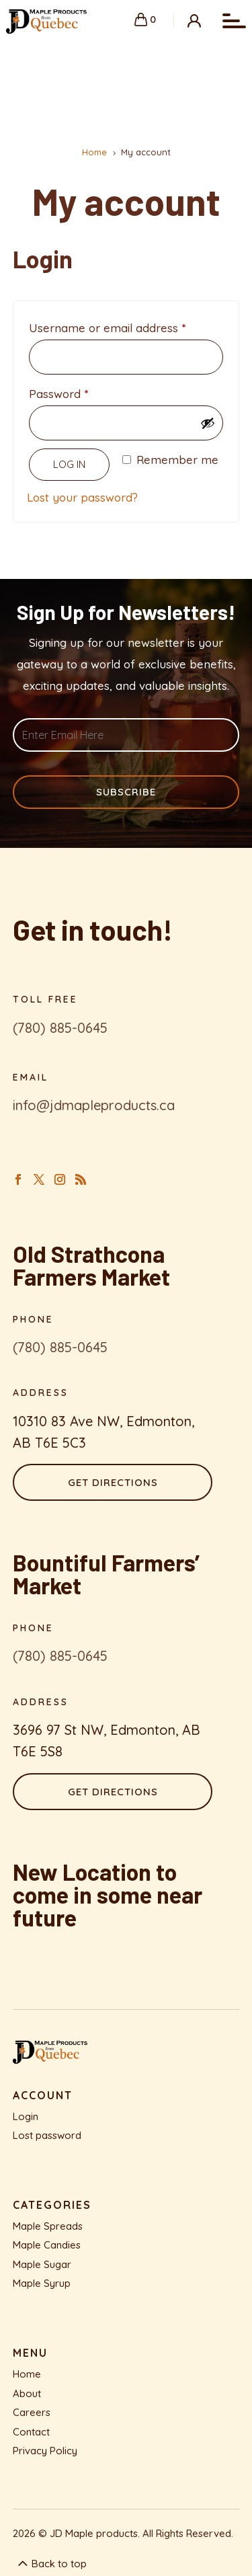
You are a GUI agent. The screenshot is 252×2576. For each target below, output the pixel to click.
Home (27, 2374)
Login (25, 2116)
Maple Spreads (48, 2226)
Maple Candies (47, 2244)
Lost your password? (82, 497)
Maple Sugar (42, 2264)
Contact (31, 2431)
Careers (31, 2412)
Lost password (47, 2135)
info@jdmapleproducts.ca (94, 1105)
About (27, 2393)
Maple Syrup (42, 2283)
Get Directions (113, 1482)
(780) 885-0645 (60, 1027)
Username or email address (126, 326)
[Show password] (207, 423)
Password (82, 392)
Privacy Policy (45, 2450)
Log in (69, 464)
